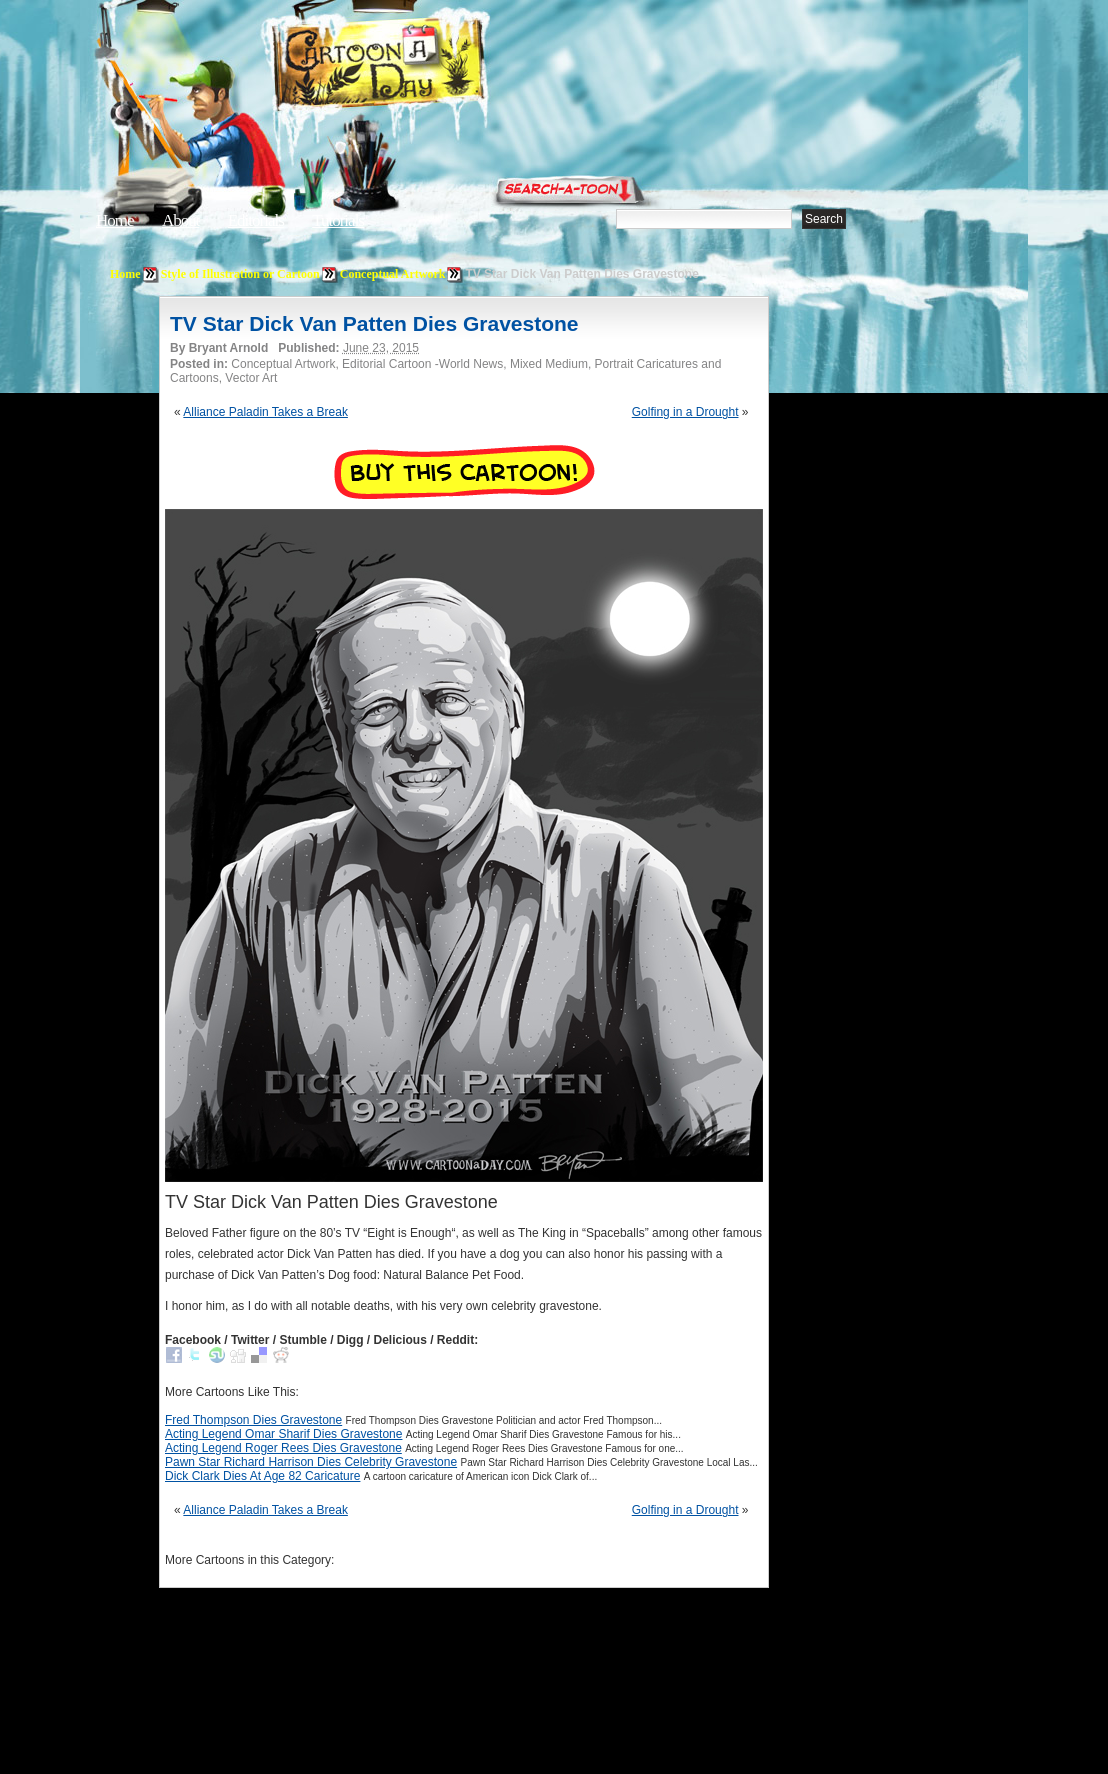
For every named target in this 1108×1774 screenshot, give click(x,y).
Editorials (256, 220)
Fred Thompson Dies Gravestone (253, 1420)
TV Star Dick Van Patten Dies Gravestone (374, 323)
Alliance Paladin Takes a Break (265, 412)
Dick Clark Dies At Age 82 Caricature (262, 1476)
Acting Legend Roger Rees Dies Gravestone (283, 1448)
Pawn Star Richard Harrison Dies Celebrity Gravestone (311, 1462)
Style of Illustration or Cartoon (240, 274)
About (181, 220)
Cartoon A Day (428, 66)
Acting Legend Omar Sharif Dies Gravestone (283, 1434)
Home (115, 220)
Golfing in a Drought (685, 412)
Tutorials (338, 220)
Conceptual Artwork (393, 274)
